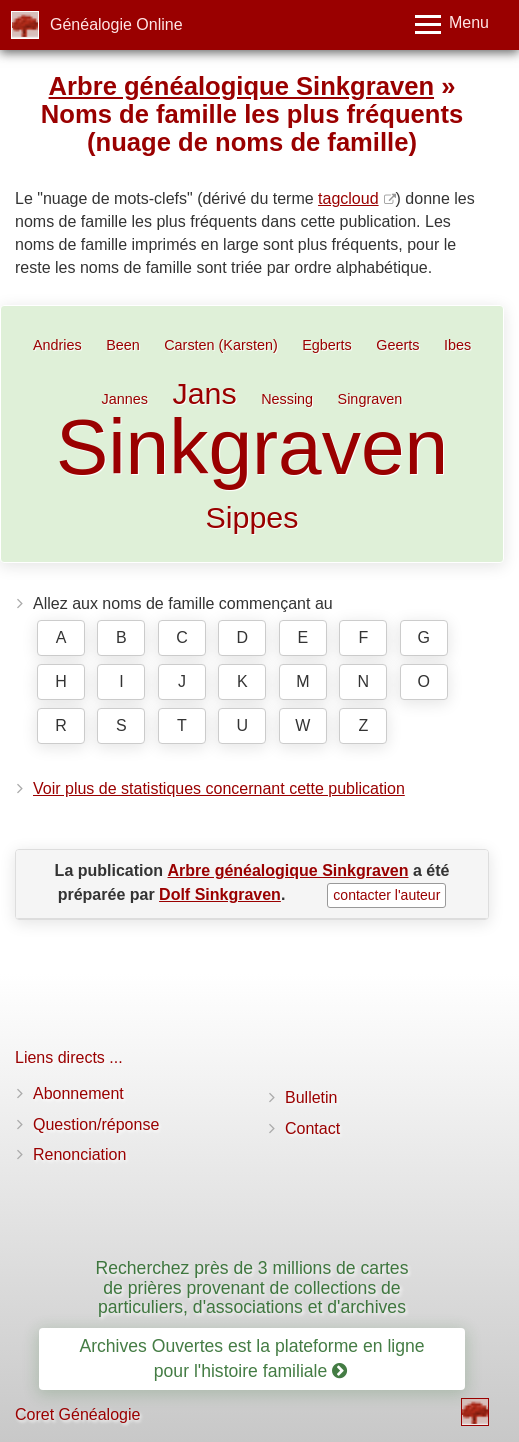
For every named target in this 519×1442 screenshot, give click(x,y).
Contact (312, 1128)
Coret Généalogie (77, 1414)
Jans (204, 393)
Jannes (125, 399)
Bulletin (311, 1097)
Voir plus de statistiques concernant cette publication (219, 788)
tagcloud (348, 198)
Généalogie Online (116, 24)
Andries (57, 345)
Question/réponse (96, 1124)
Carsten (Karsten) (221, 345)
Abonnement (78, 1093)
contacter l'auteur (386, 895)
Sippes (252, 517)
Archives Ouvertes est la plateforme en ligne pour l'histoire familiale (251, 1358)
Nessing (287, 399)
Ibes (457, 345)
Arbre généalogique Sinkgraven (241, 86)
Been (123, 345)
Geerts (397, 345)
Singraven (370, 399)
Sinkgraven (252, 447)
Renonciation (79, 1154)
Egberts (327, 345)
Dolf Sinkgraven (220, 894)
